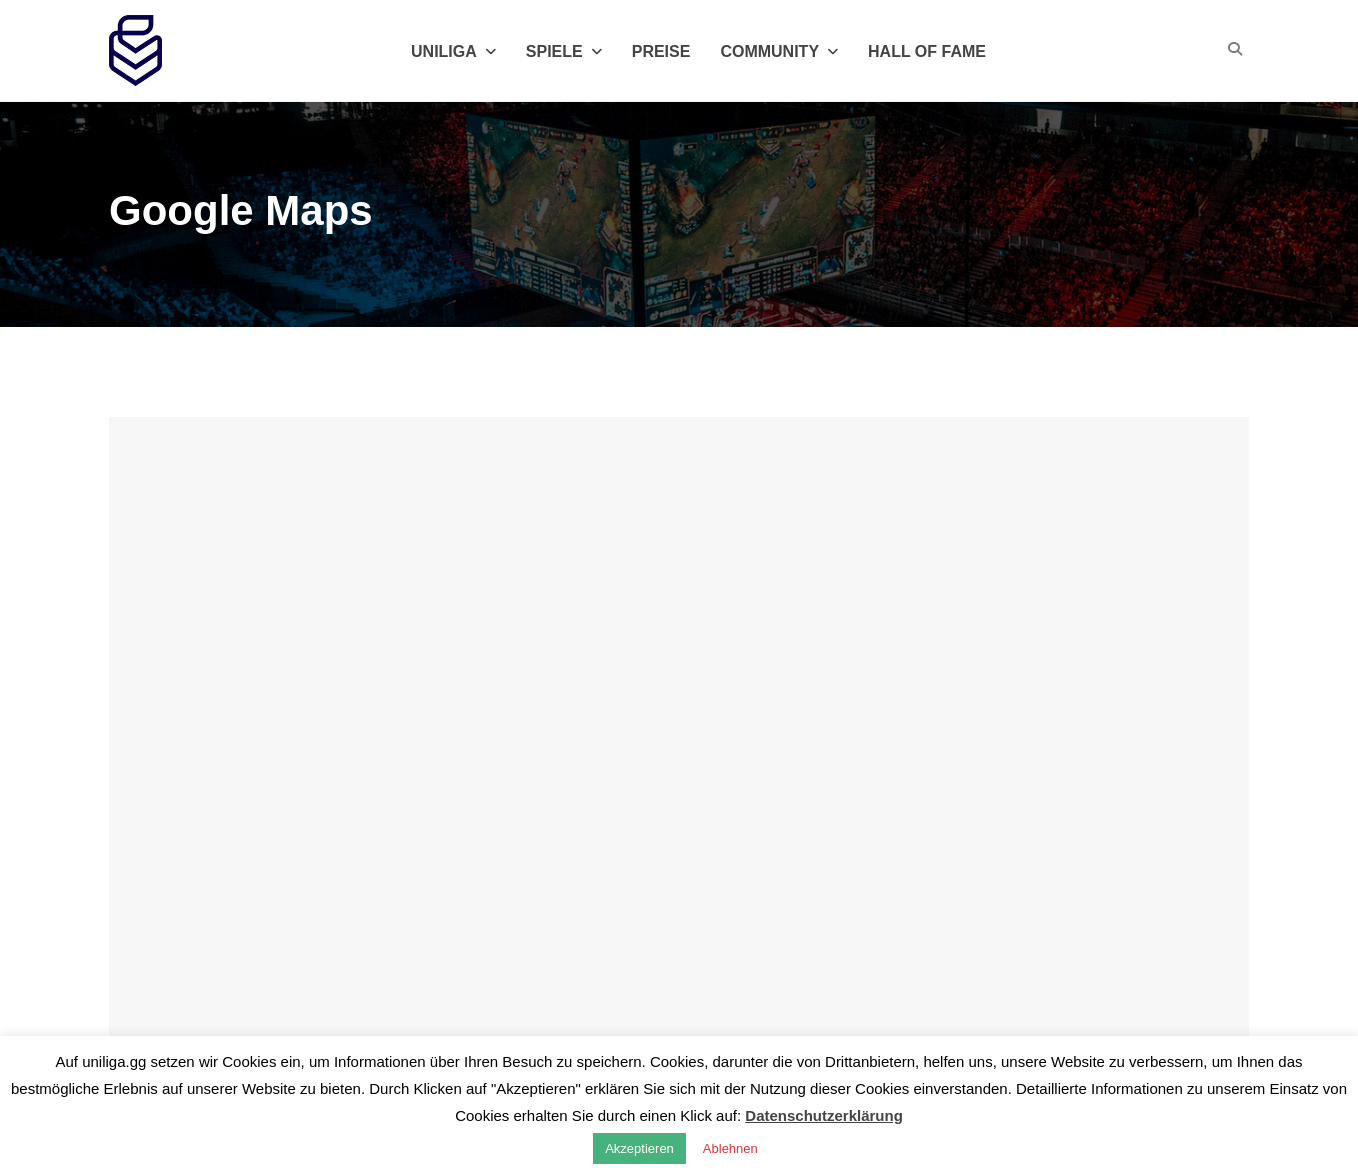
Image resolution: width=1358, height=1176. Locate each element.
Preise (661, 51)
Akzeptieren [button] (639, 1148)
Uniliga (453, 51)
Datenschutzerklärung (824, 1115)
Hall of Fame (927, 51)
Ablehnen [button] (730, 1148)
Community (779, 51)
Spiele (564, 51)
